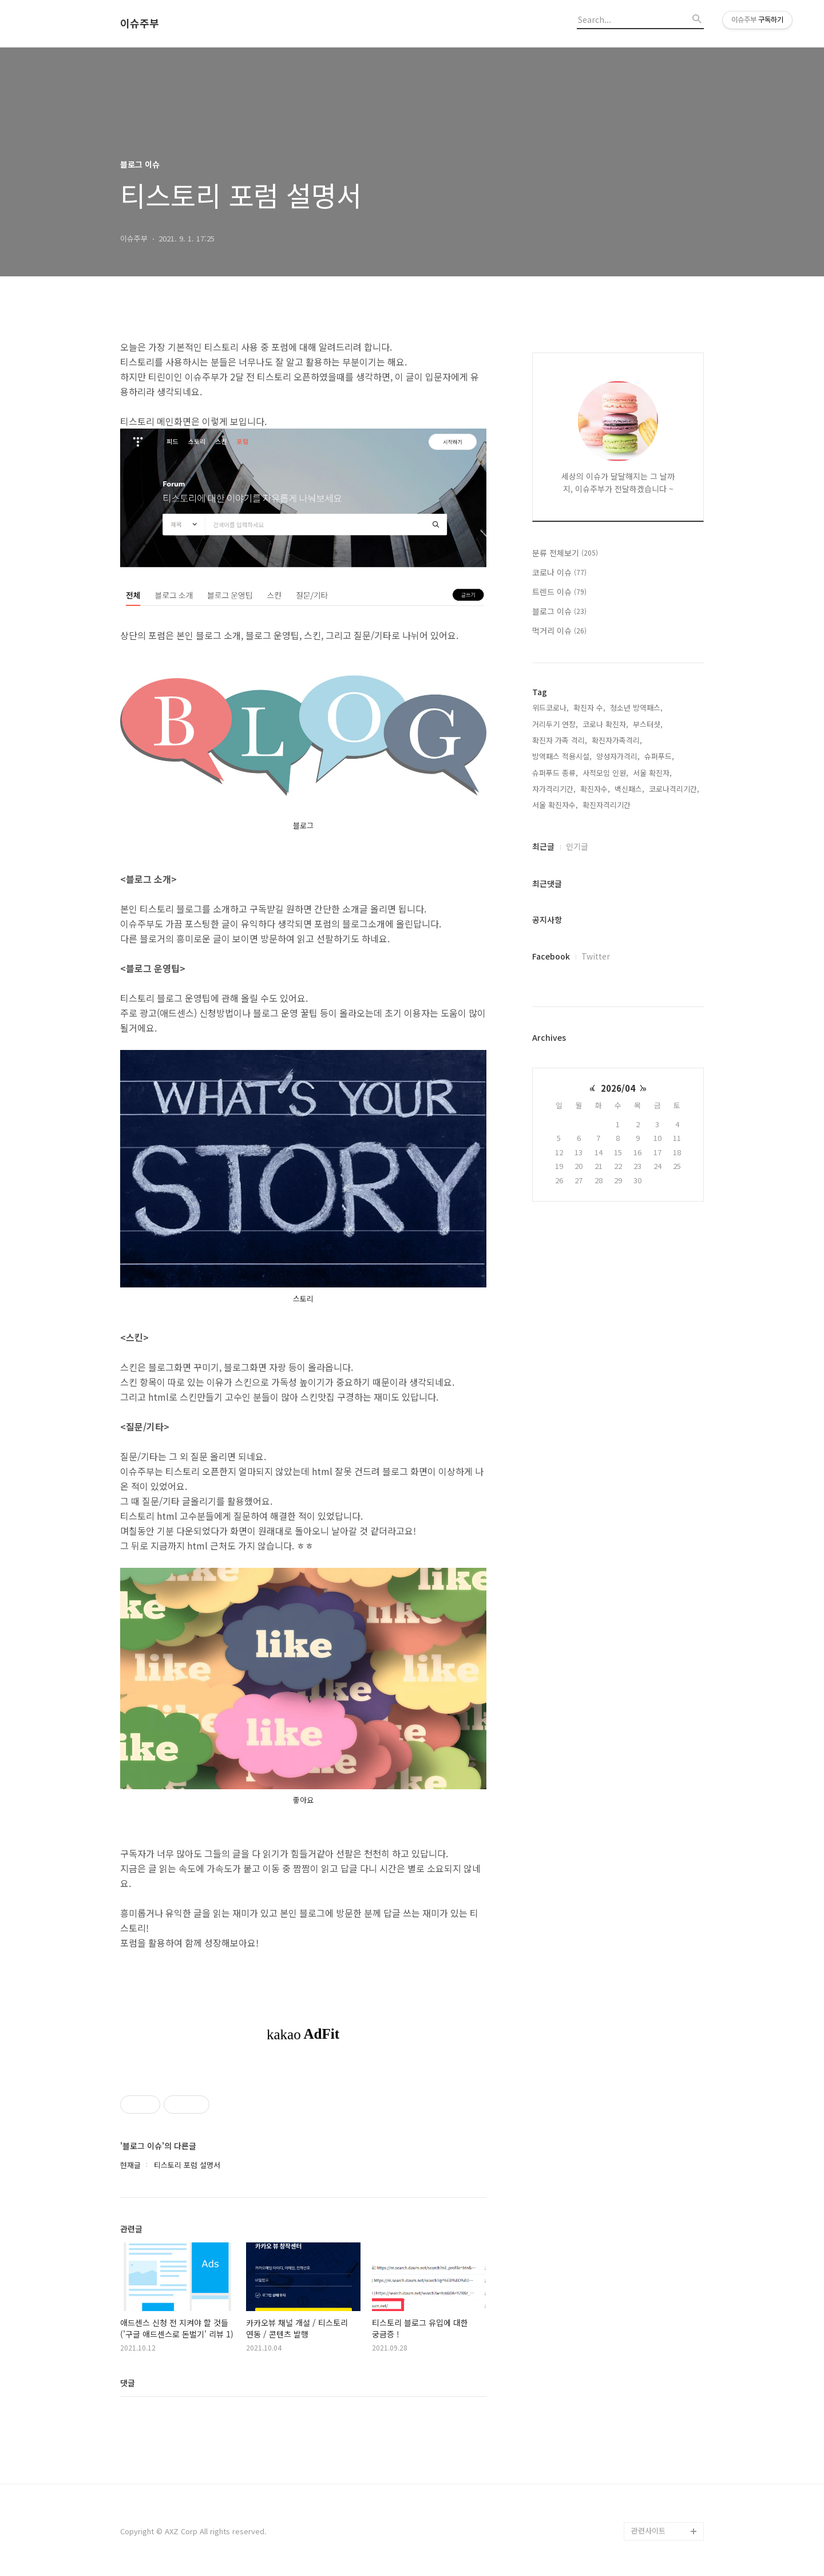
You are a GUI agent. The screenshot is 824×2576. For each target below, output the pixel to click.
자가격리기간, (554, 788)
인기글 (577, 846)
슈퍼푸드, (659, 756)
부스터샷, (648, 724)
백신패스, (629, 788)
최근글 (543, 846)
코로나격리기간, (674, 788)
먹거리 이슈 (559, 630)
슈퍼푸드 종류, (555, 772)
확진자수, (595, 788)
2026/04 (618, 1088)
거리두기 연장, (555, 724)
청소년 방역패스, (636, 707)
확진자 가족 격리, (559, 740)
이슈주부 (139, 23)
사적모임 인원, (605, 772)
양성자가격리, (618, 756)
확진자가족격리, (617, 740)
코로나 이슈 (559, 572)
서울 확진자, (652, 772)
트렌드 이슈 (559, 591)
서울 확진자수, (555, 804)
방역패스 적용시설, (562, 756)
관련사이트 (648, 2530)
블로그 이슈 (559, 611)
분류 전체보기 (565, 552)
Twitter (595, 956)
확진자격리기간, (608, 804)
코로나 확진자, (605, 724)
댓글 (127, 2382)
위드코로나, (550, 707)
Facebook (551, 956)
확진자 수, (589, 707)
